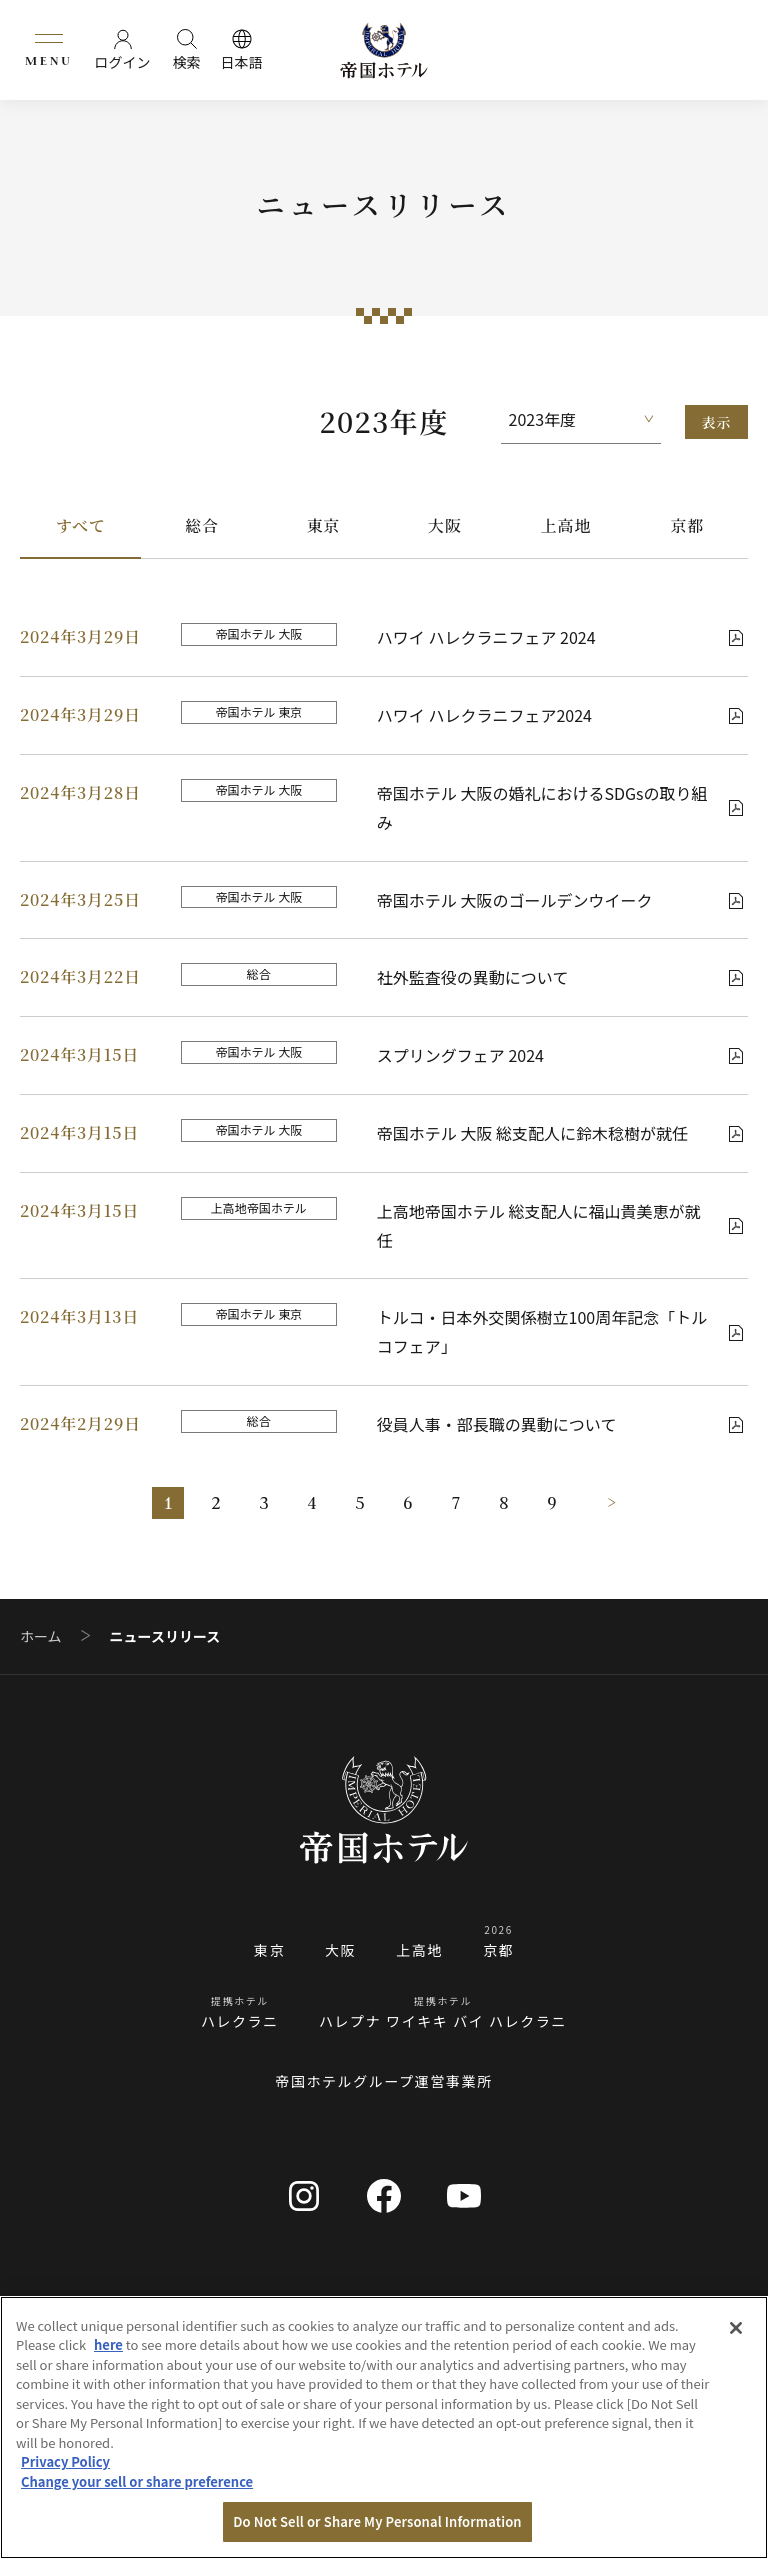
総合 (202, 525)
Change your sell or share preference (137, 2481)
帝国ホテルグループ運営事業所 (384, 2081)
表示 (716, 422)
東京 (324, 525)
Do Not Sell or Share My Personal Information (377, 2521)
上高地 (566, 525)
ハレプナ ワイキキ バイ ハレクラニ (443, 2021)
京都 (688, 525)
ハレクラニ (240, 2021)
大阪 (445, 525)
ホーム (41, 1636)
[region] (384, 2427)
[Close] (736, 2328)
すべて (81, 525)
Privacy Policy (65, 2461)
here (108, 2344)
